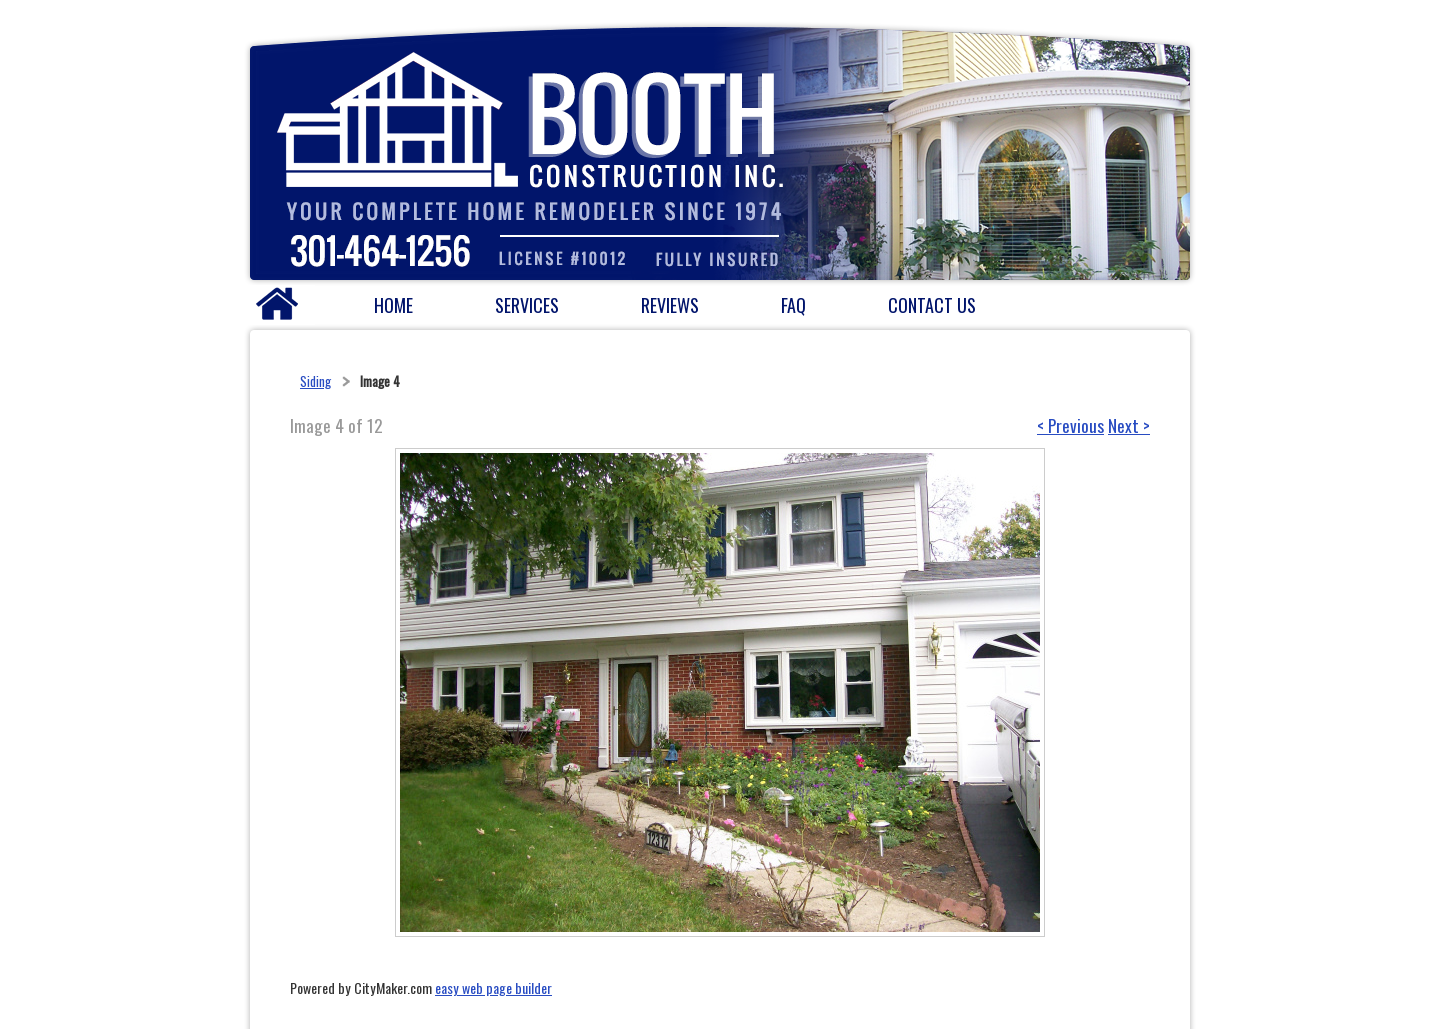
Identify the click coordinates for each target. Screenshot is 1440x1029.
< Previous (1070, 425)
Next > (1129, 425)
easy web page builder (493, 987)
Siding (315, 381)
